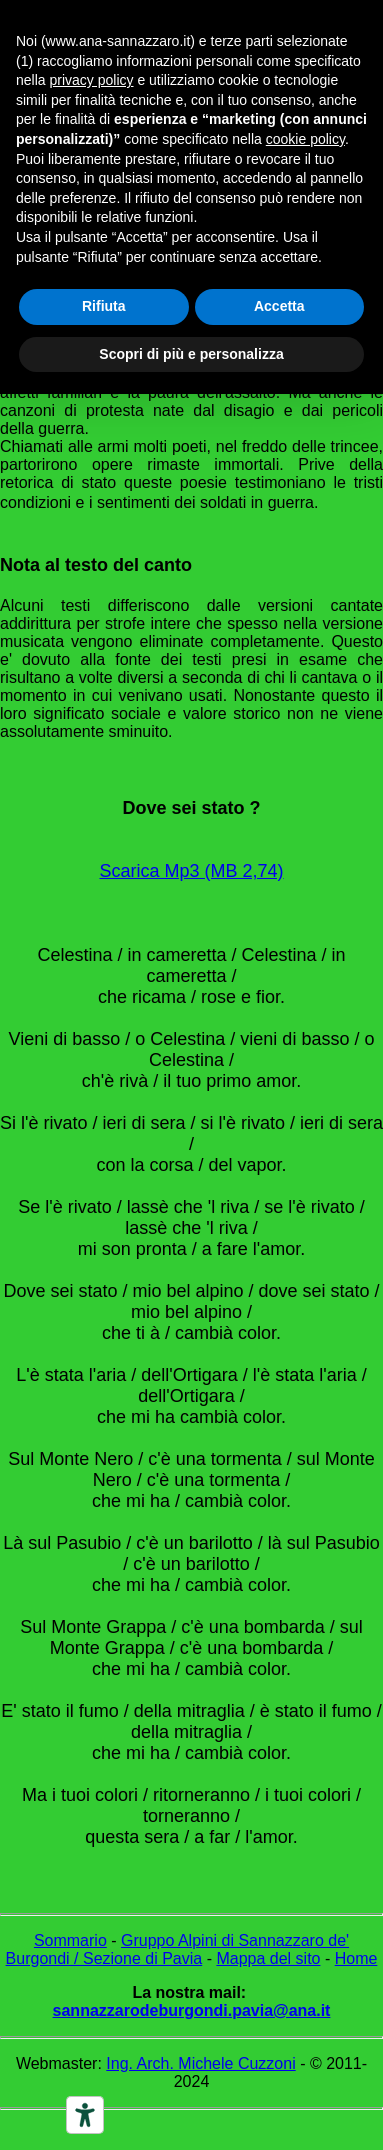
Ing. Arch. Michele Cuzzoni (200, 2063)
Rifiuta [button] (104, 306)
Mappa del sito (268, 1958)
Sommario (70, 1940)
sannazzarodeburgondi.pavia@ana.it (192, 2010)
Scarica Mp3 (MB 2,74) (191, 871)
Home (356, 1958)
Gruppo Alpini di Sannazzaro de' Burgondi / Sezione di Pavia (178, 1949)
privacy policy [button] (91, 80)
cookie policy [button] (305, 139)
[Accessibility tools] (85, 2115)
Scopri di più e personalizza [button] (191, 354)
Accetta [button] (279, 306)
